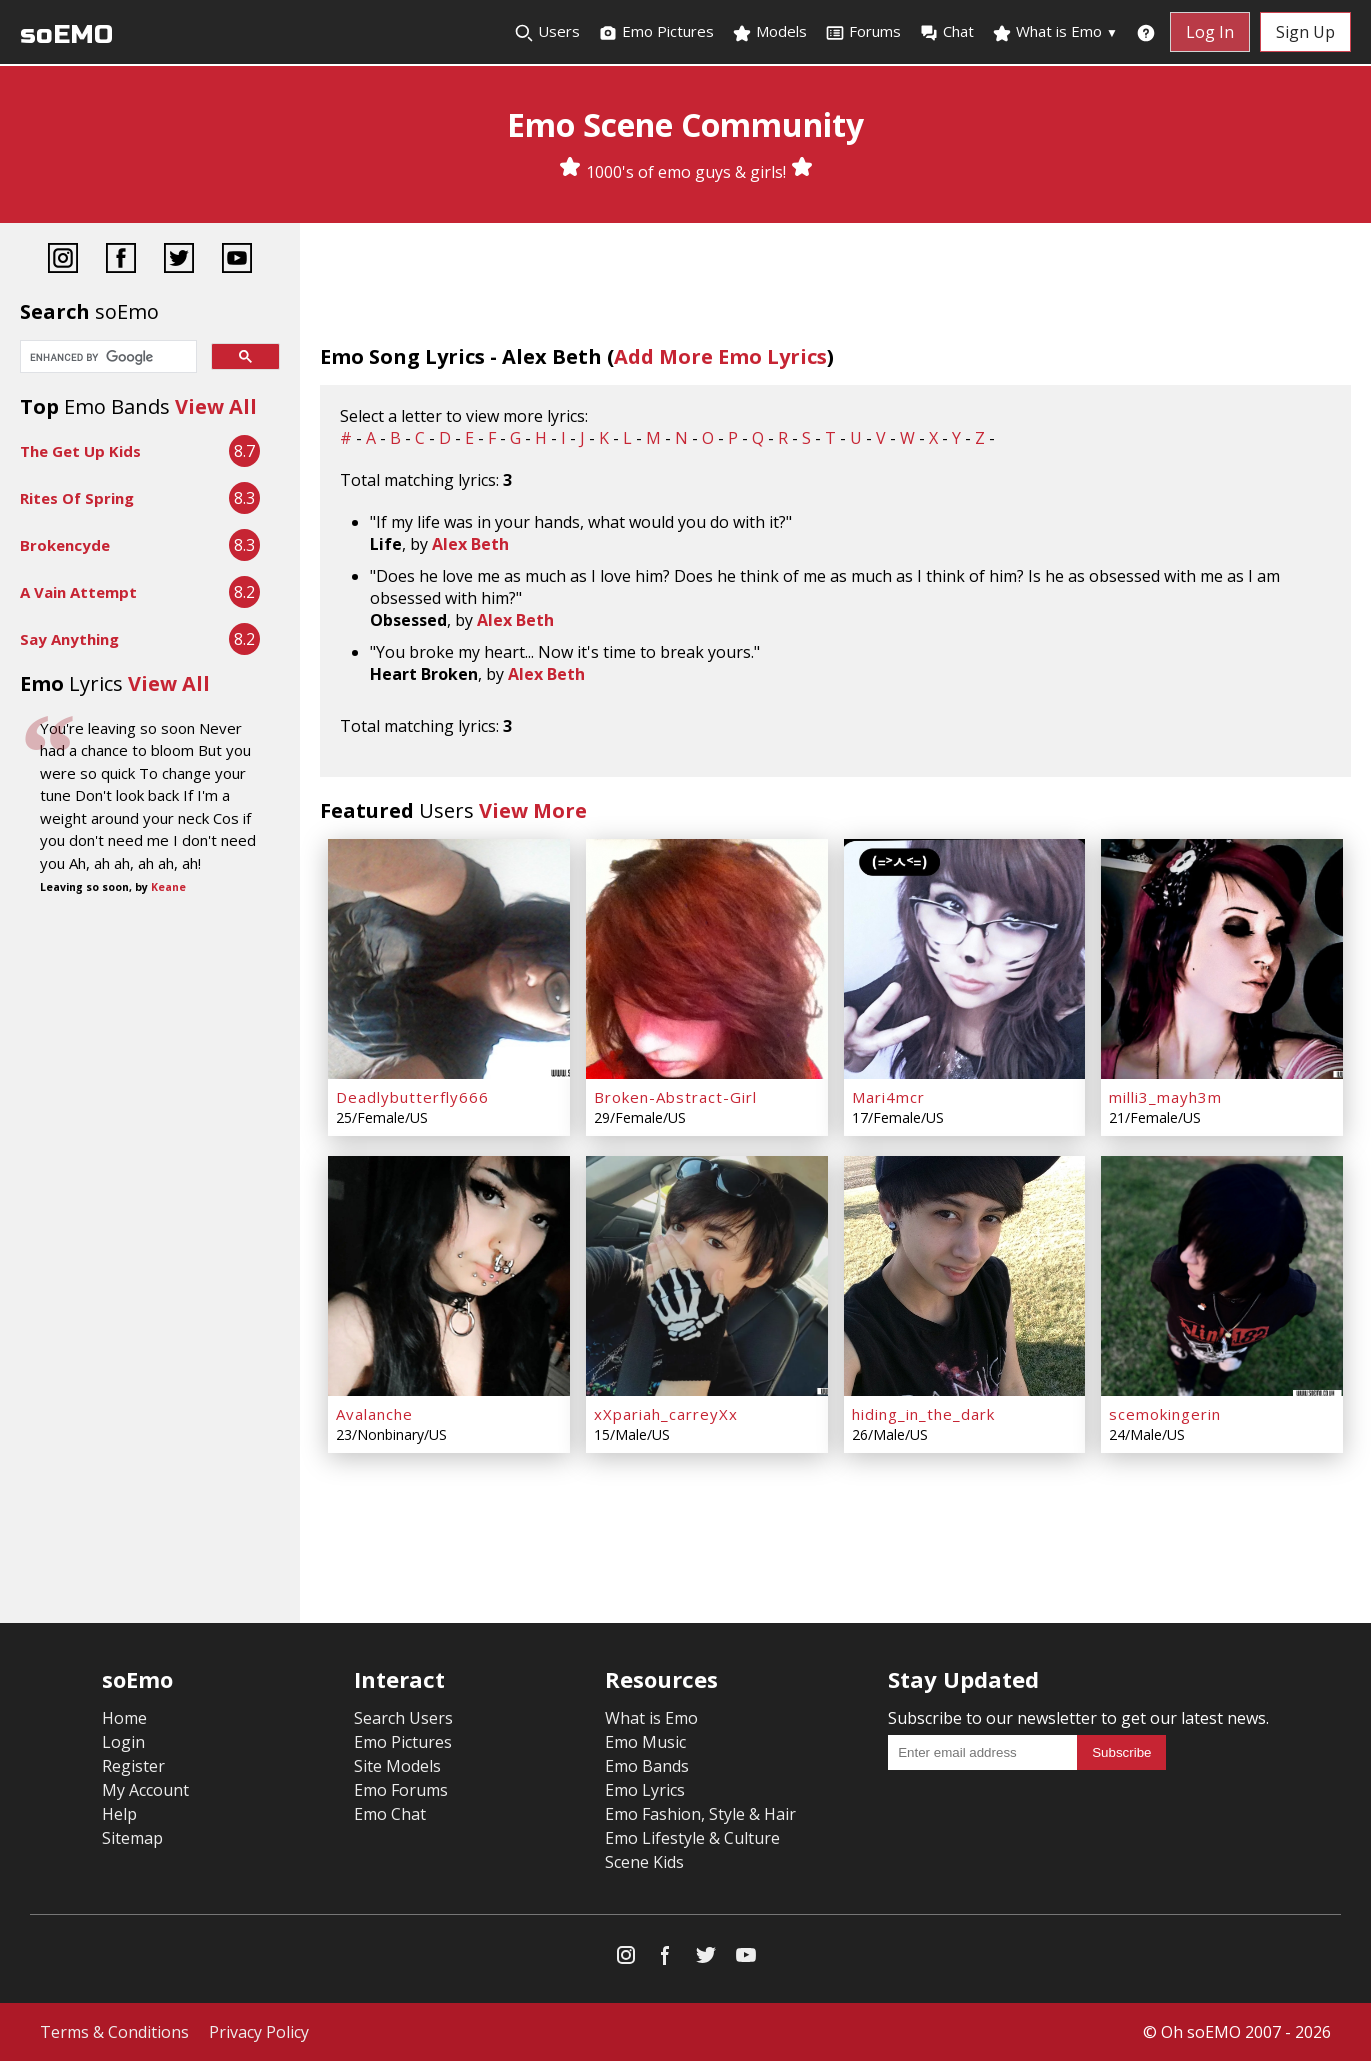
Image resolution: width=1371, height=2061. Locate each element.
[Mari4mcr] (965, 959)
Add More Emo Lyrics (720, 356)
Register (133, 1766)
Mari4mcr (888, 1097)
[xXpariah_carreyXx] (707, 1276)
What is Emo (1055, 32)
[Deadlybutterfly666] (449, 959)
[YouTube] (237, 260)
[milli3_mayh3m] (1222, 959)
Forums (863, 32)
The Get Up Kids (80, 451)
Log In (1210, 32)
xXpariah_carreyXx (666, 1414)
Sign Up (1305, 32)
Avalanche (374, 1414)
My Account (145, 1790)
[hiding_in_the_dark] (965, 1276)
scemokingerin (1165, 1414)
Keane (168, 887)
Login (123, 1742)
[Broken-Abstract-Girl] (707, 959)
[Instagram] (63, 260)
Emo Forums (401, 1790)
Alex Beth (470, 544)
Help (119, 1814)
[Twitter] (179, 260)
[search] (106, 358)
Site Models (397, 1766)
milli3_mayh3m (1165, 1097)
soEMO (66, 34)
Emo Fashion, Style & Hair (700, 1814)
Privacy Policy (259, 2032)
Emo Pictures (656, 32)
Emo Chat (390, 1814)
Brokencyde (65, 545)
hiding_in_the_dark (923, 1414)
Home (124, 1718)
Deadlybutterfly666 (412, 1097)
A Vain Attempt (78, 592)
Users (547, 32)
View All (216, 406)
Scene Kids (644, 1862)
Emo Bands (647, 1766)
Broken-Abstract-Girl (675, 1097)
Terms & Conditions (114, 2032)
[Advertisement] (150, 1067)
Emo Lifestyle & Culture (692, 1838)
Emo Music (645, 1742)
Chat (946, 32)
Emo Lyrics (645, 1790)
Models (769, 32)
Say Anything (69, 639)
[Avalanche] (449, 1276)
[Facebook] (121, 260)
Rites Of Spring (77, 498)
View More (533, 810)
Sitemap (132, 1838)
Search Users (403, 1718)
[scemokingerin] (1222, 1276)
